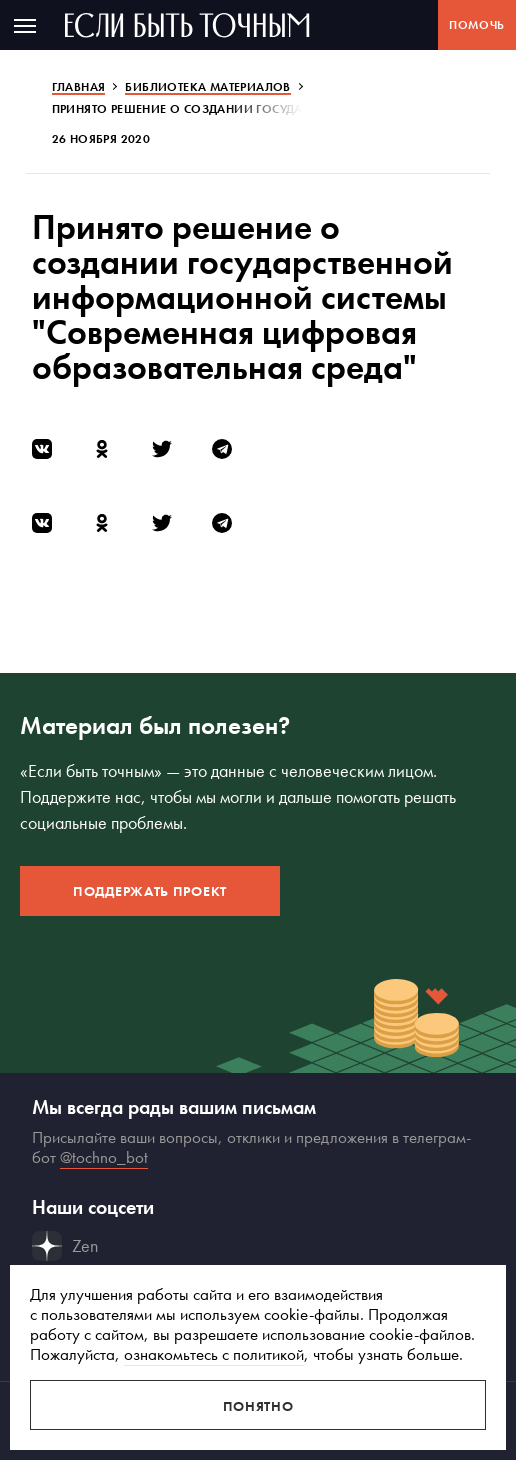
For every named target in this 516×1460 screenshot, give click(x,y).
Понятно (258, 1406)
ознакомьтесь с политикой (214, 1354)
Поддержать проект (150, 891)
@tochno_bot (104, 1157)
